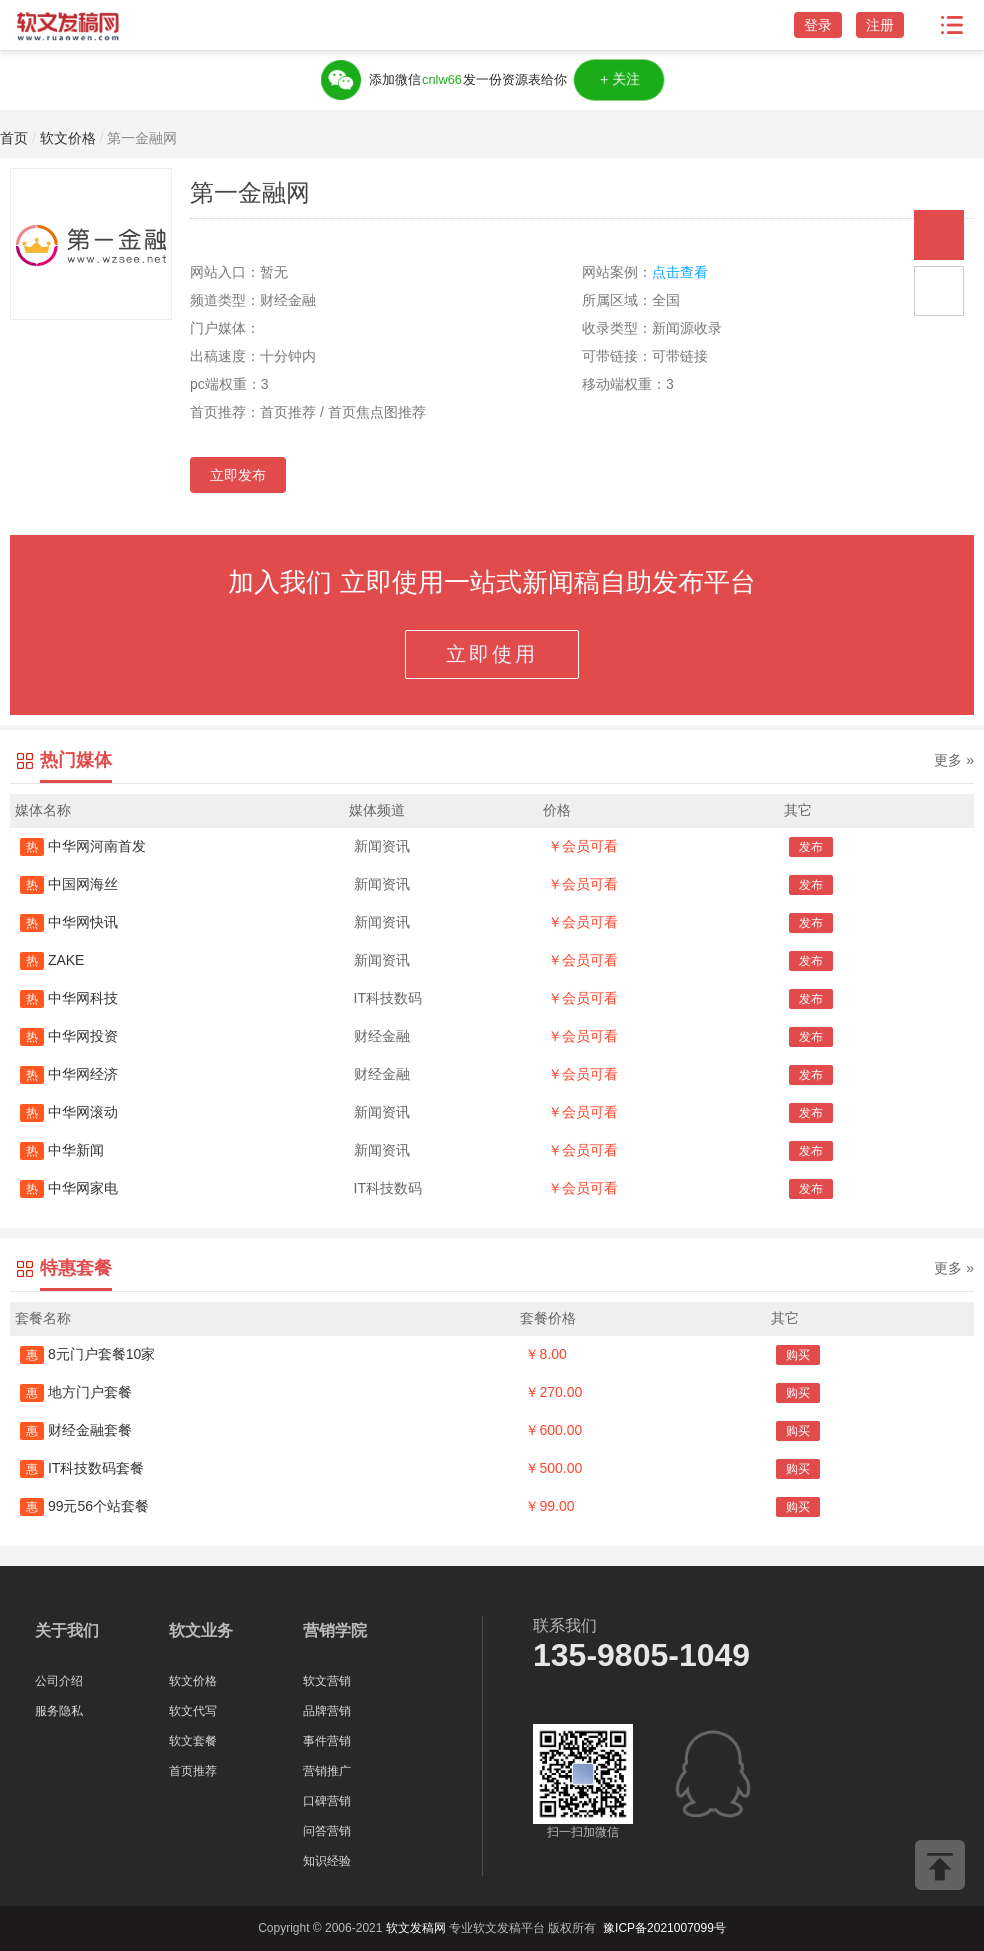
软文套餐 (193, 1741)
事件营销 (327, 1741)
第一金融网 (142, 138)
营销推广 (327, 1771)
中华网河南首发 (83, 846)
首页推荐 (193, 1771)
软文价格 (68, 138)
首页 (14, 138)
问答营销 (327, 1831)
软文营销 (327, 1681)
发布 (811, 847)
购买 (798, 1355)
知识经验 (327, 1861)
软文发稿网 (416, 1928)
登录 (818, 25)
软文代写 (193, 1711)
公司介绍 (59, 1681)
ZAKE (52, 960)
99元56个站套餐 (84, 1506)
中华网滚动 (69, 1112)
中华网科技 (69, 998)
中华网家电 (69, 1188)
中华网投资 (69, 1036)
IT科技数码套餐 (82, 1468)
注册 (880, 25)
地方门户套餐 (76, 1392)
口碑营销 (327, 1801)
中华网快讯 (69, 922)
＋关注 (618, 80)
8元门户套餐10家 (87, 1354)
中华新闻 (62, 1150)
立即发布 (238, 475)
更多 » (954, 760)
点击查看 (680, 272)
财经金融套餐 (76, 1430)
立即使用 (492, 654)
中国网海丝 (69, 884)
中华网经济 (69, 1074)
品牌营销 (327, 1711)
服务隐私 (59, 1711)
